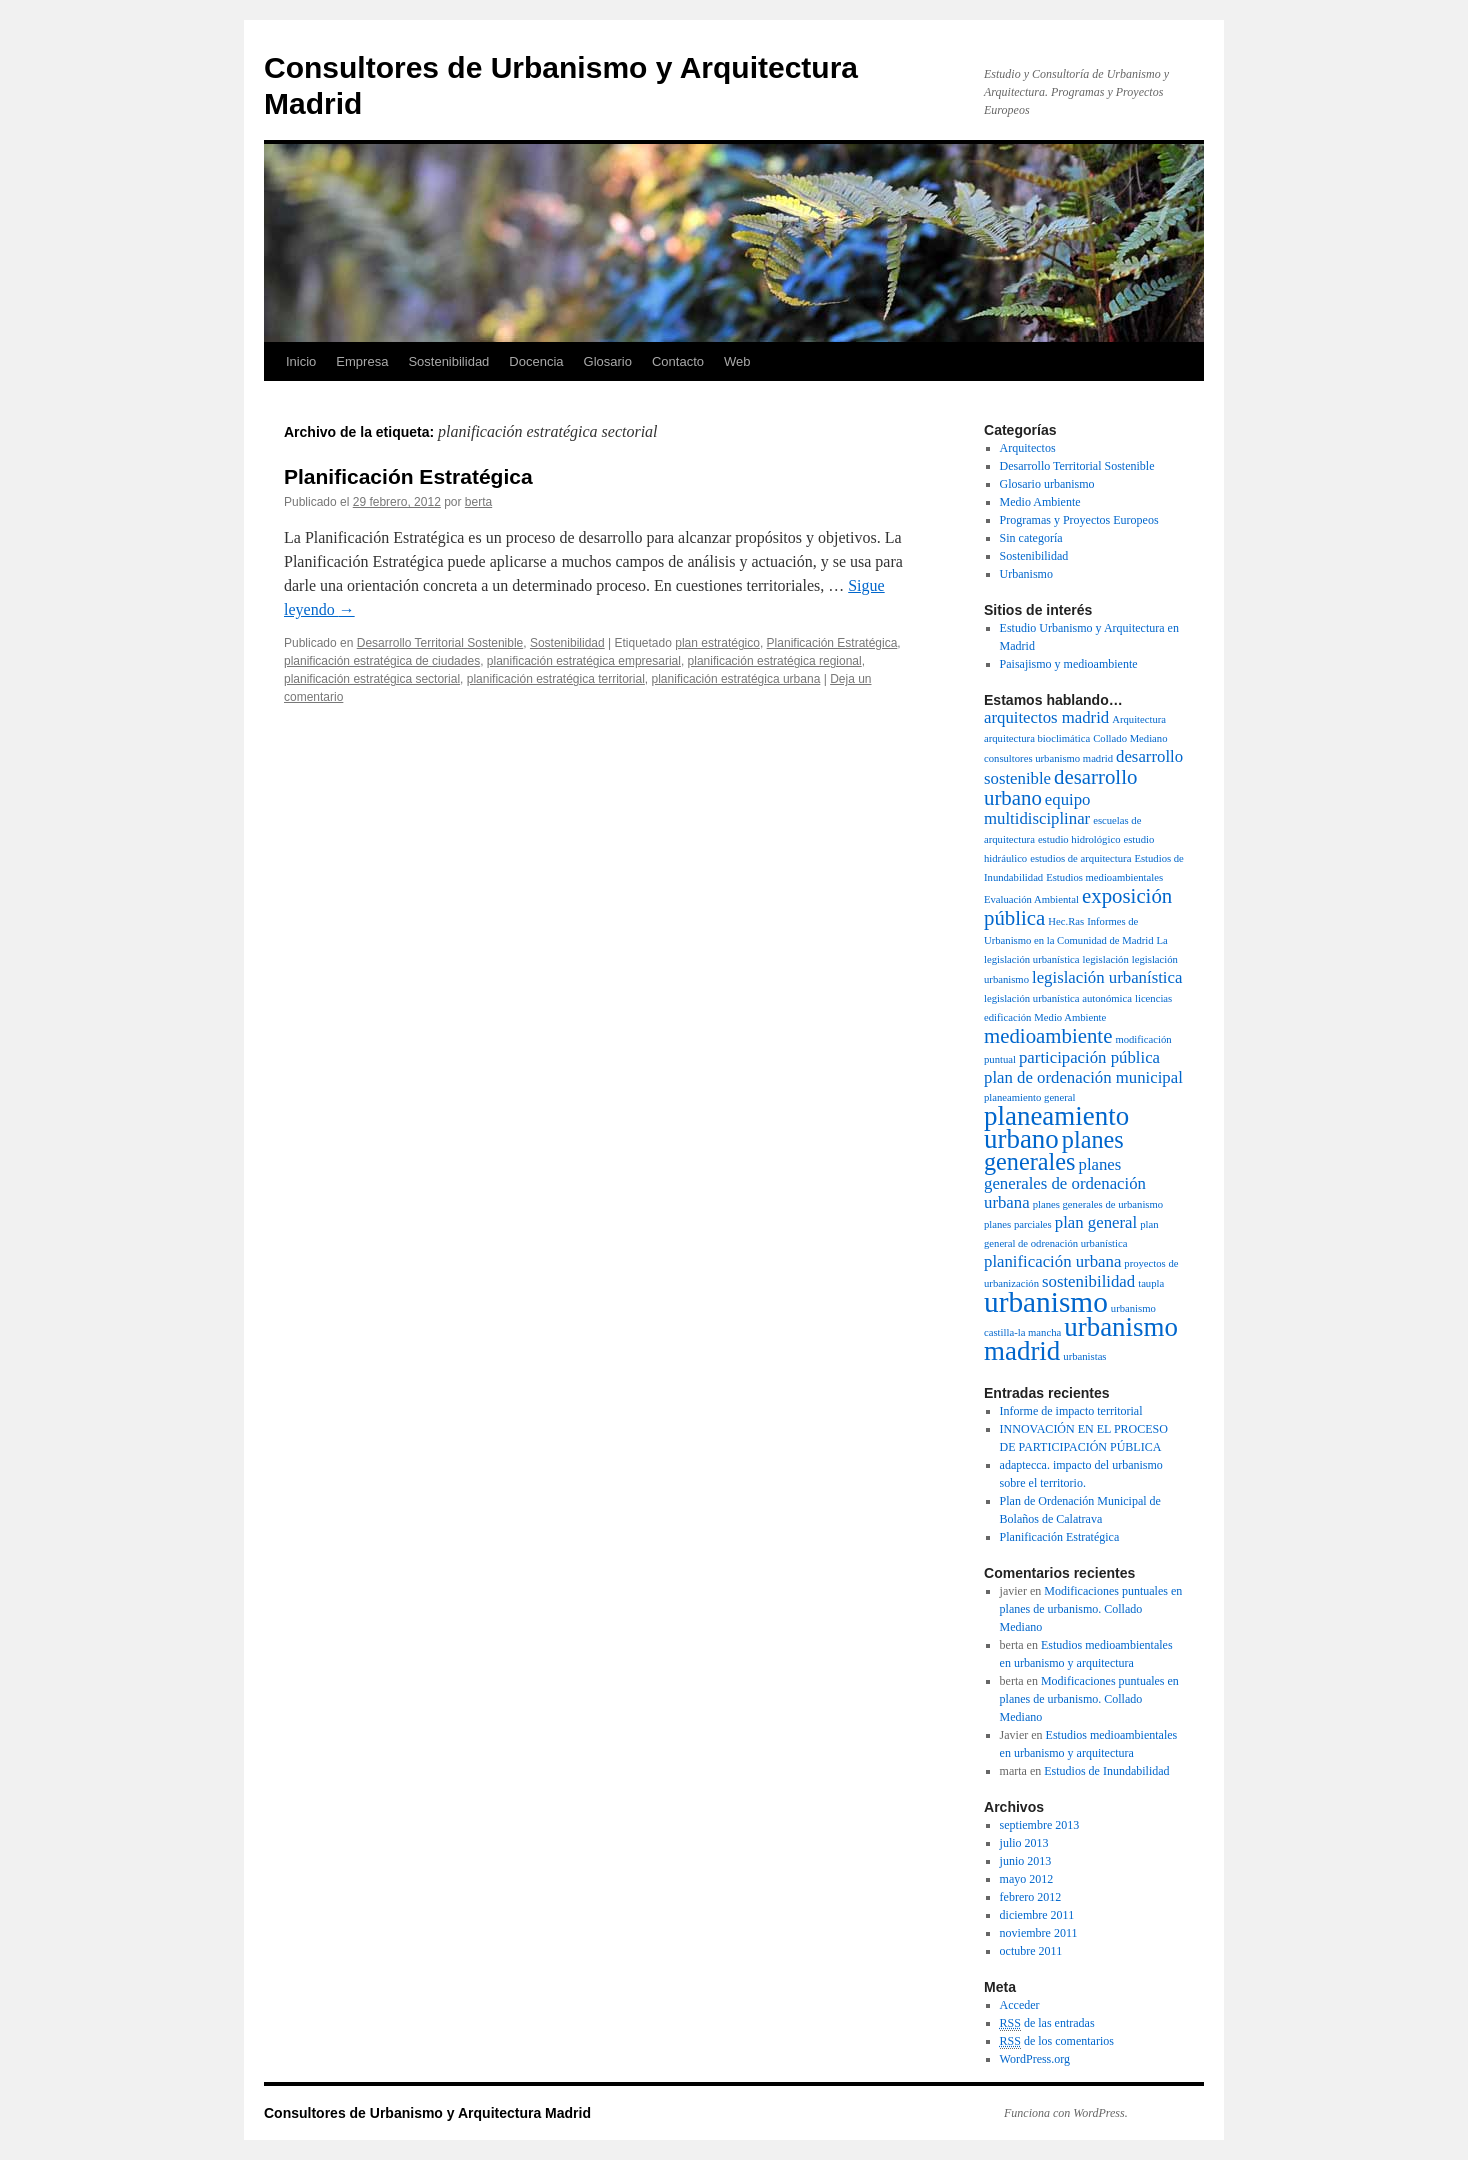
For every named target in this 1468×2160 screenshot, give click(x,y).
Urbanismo (1026, 574)
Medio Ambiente (1040, 502)
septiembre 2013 (1040, 1825)
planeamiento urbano (1056, 1127)
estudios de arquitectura (1080, 858)
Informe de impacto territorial (1071, 1411)
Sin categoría (1031, 538)
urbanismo (1046, 1302)
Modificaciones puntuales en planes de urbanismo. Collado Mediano (1091, 1609)
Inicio (301, 361)
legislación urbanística (1107, 977)
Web (737, 361)
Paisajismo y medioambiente (1069, 664)
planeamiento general (1029, 1097)
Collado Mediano (1130, 738)
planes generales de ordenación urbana (1065, 1183)
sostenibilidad (1088, 1281)
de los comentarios (1057, 2041)
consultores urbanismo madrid (1048, 758)
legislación (1106, 959)
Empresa (362, 361)
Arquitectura (1139, 719)
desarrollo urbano (1060, 787)
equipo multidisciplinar (1037, 809)
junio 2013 (1026, 1861)
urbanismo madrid (1081, 1339)
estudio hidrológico (1079, 839)
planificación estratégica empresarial (584, 661)
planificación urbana (1052, 1261)
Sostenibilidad (448, 361)
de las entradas (1047, 2023)
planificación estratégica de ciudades (382, 661)
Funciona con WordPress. (1066, 2113)
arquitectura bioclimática (1037, 738)
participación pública (1089, 1057)
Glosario (608, 361)
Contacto (678, 361)
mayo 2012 (1027, 1879)
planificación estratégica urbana (736, 679)
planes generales (1054, 1150)
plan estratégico (717, 643)
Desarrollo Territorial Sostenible (440, 643)
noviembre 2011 (1039, 1933)
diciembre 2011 (1037, 1915)
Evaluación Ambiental (1031, 899)
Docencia (536, 361)
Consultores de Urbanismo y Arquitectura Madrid (427, 2113)
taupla (1151, 1283)
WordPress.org (1035, 2059)
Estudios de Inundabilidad (1106, 1771)
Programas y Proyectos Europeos (1079, 520)
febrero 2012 (1031, 1897)
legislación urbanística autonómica (1058, 998)
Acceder (1020, 2005)
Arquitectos (1028, 448)
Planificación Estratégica (408, 476)
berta (478, 502)
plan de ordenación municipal (1083, 1077)
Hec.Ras (1066, 921)
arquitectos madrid (1046, 717)
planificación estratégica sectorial (372, 679)
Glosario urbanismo (1047, 484)
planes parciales (1018, 1224)
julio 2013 (1024, 1843)
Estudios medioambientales (1104, 877)
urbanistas (1084, 1356)
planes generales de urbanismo (1098, 1204)
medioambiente (1048, 1036)
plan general (1096, 1222)
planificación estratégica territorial (556, 679)
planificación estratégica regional (775, 661)
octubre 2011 (1031, 1951)
